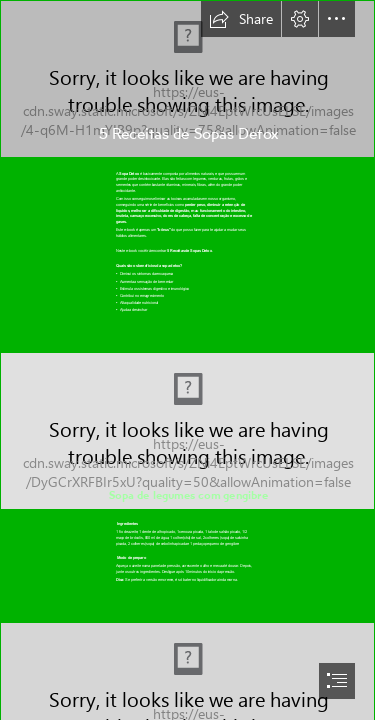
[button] (241, 19)
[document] (187, 360)
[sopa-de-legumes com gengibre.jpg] (187, 431)
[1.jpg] (187, 79)
